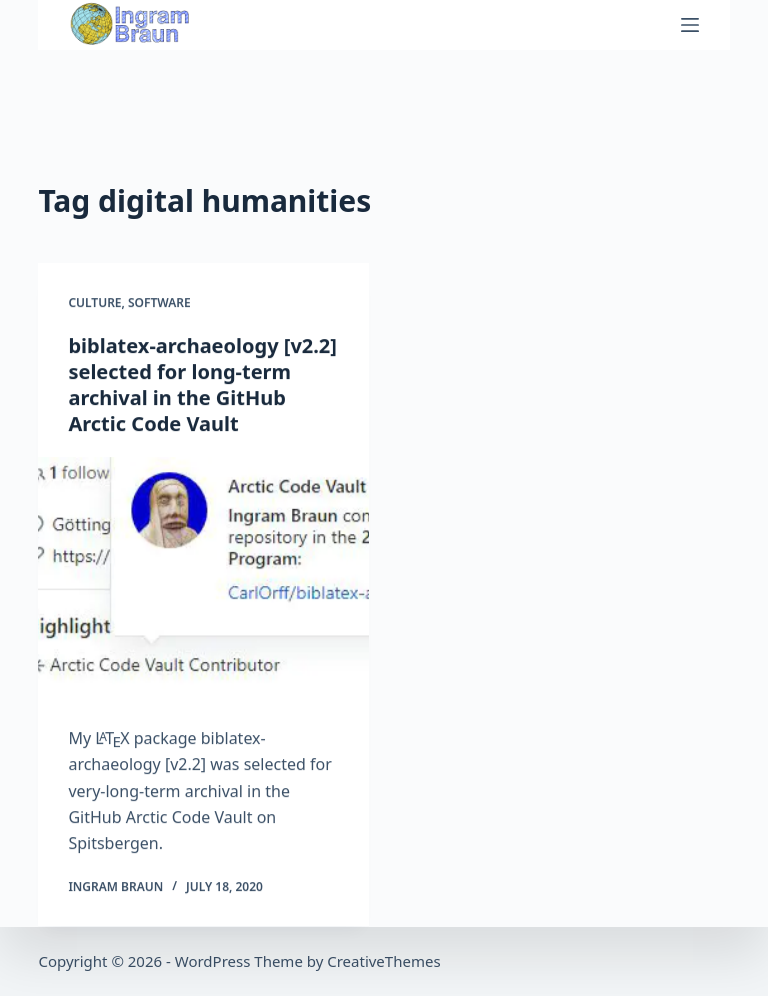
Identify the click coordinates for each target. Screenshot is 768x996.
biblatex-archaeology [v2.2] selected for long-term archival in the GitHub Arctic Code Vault (202, 384)
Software (159, 303)
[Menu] (690, 25)
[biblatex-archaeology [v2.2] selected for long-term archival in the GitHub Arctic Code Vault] (203, 581)
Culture (94, 303)
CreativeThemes (383, 961)
